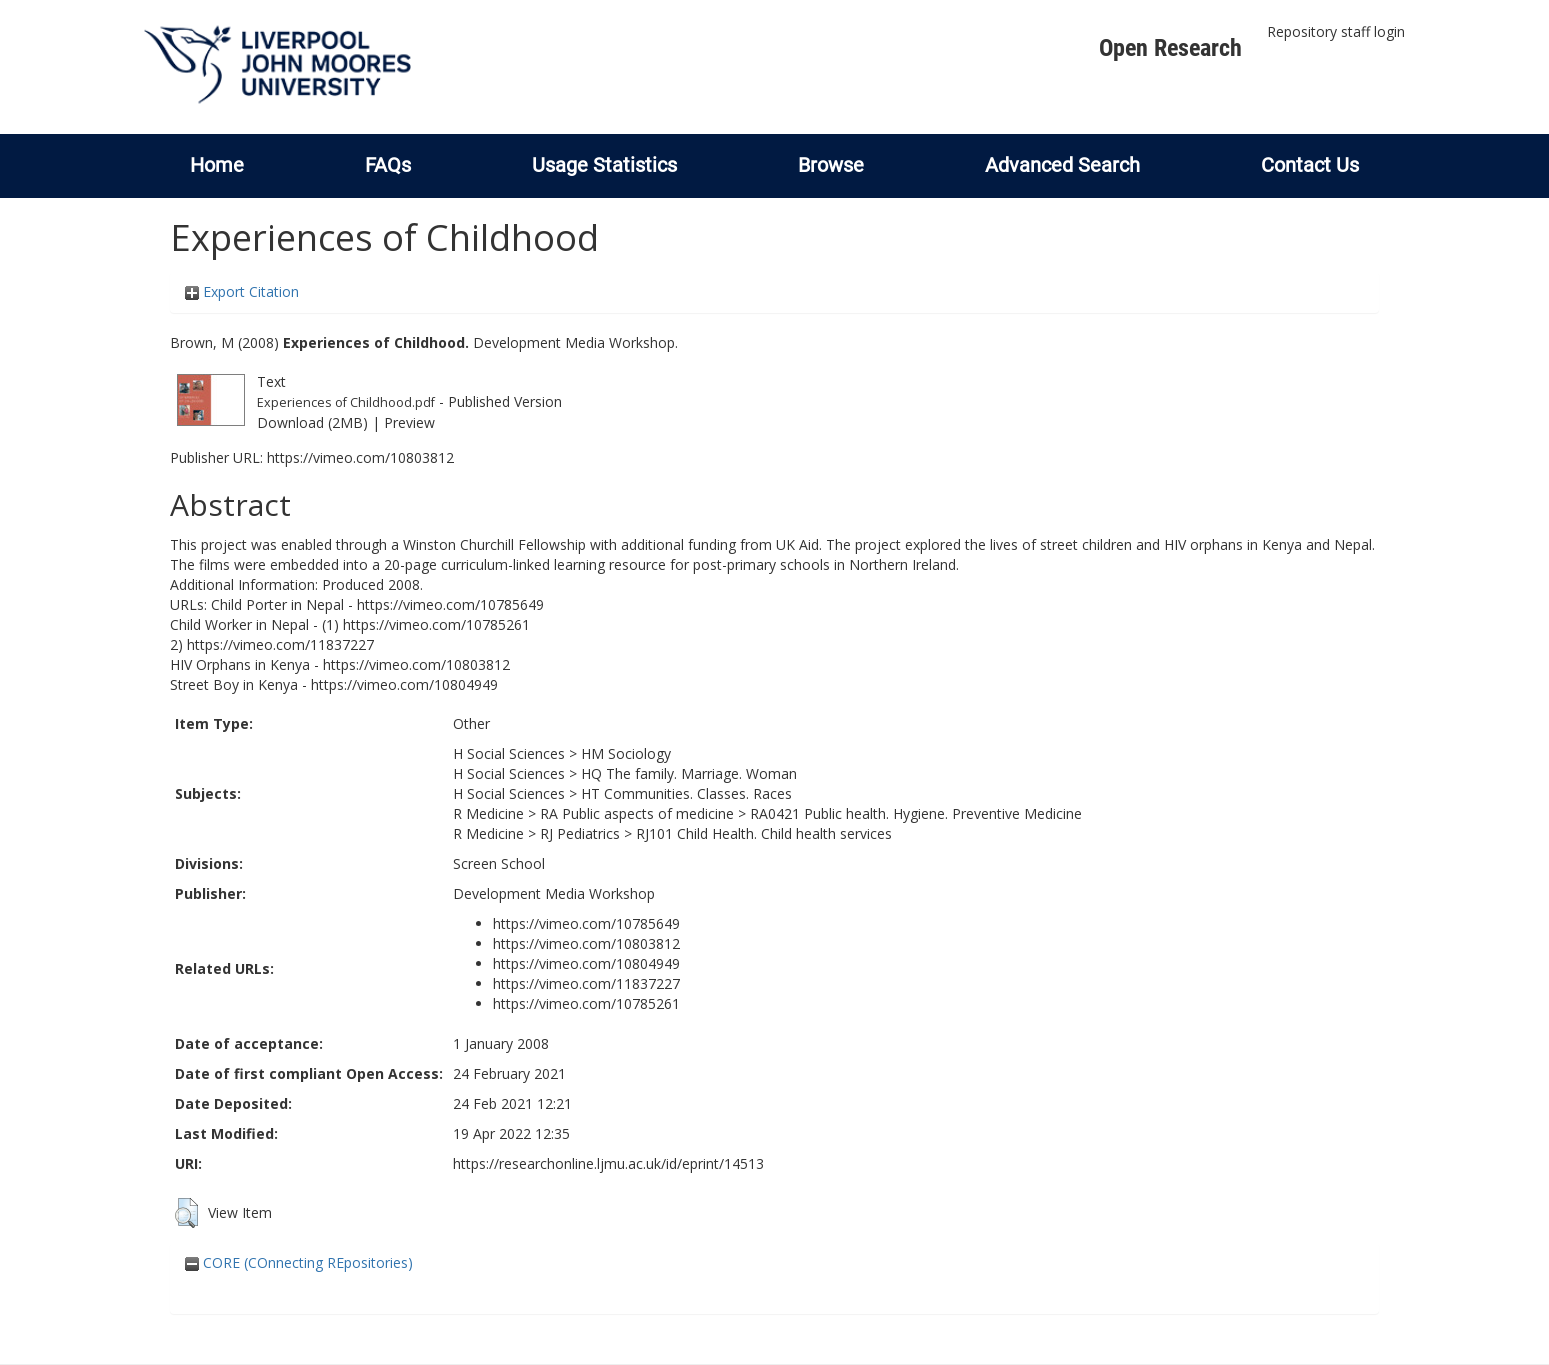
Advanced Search (1062, 165)
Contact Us (1310, 165)
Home (217, 165)
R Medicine (488, 813)
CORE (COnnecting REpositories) (299, 1262)
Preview (409, 422)
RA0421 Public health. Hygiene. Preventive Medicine (916, 813)
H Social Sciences (509, 753)
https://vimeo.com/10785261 (586, 1003)
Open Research (1170, 48)
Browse (831, 165)
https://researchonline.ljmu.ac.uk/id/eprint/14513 (608, 1163)
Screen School (499, 863)
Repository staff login (1336, 31)
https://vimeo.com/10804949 (586, 963)
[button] (186, 1213)
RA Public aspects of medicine (637, 813)
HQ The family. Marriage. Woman (689, 773)
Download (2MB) (312, 422)
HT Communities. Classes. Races (686, 793)
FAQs (388, 165)
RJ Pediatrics (580, 833)
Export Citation (242, 291)
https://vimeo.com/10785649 (586, 923)
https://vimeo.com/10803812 (360, 457)
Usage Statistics (604, 165)
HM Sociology (626, 753)
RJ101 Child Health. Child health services (764, 833)
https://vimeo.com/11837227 (586, 983)
